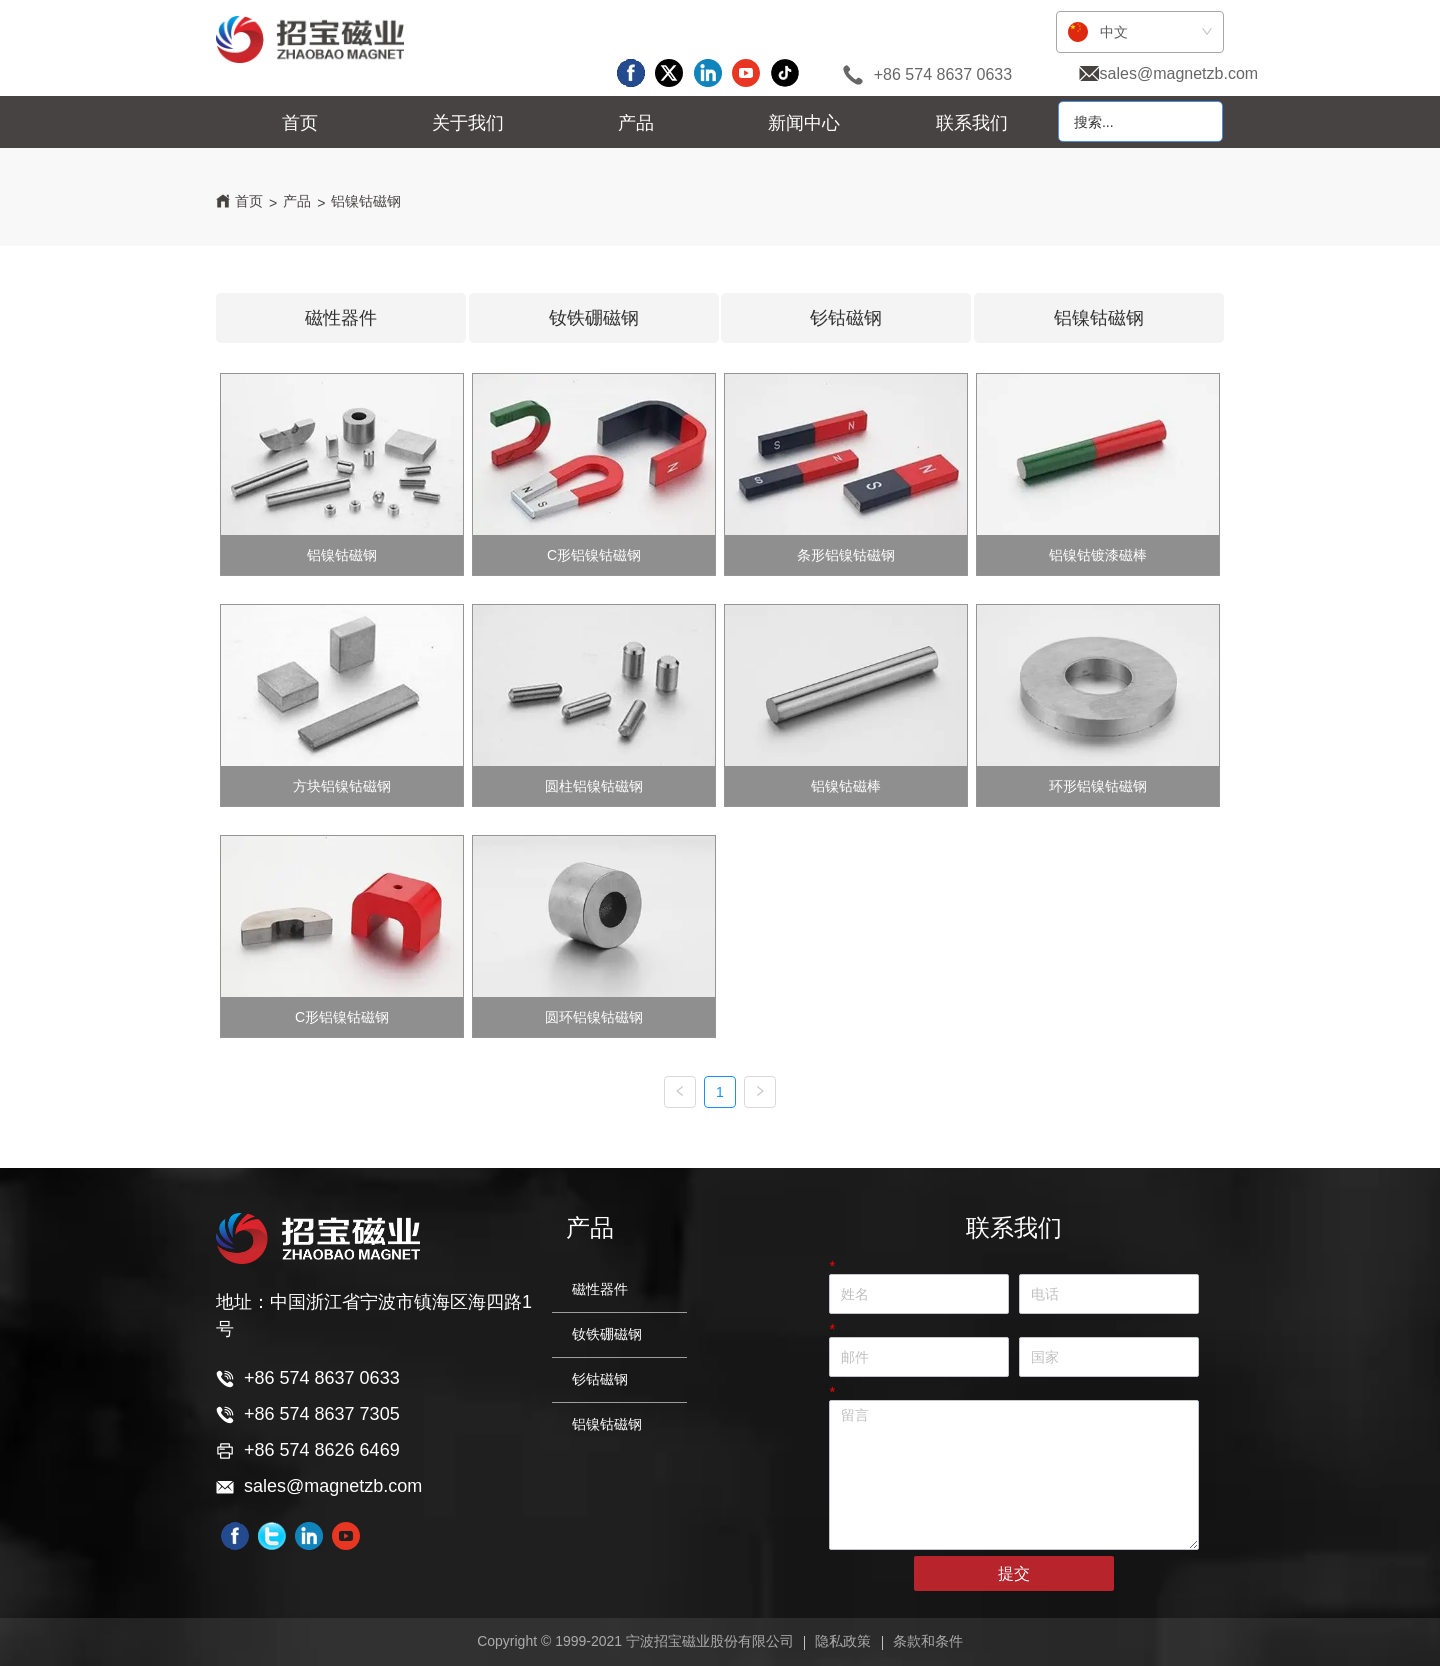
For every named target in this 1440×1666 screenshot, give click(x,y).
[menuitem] (468, 123)
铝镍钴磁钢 (366, 201)
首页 (249, 201)
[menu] (636, 123)
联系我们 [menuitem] (972, 123)
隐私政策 (843, 1641)
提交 (1014, 1573)
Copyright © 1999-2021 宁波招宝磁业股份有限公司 (635, 1641)
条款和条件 (928, 1641)
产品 (297, 201)
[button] (468, 123)
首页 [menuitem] (300, 123)
